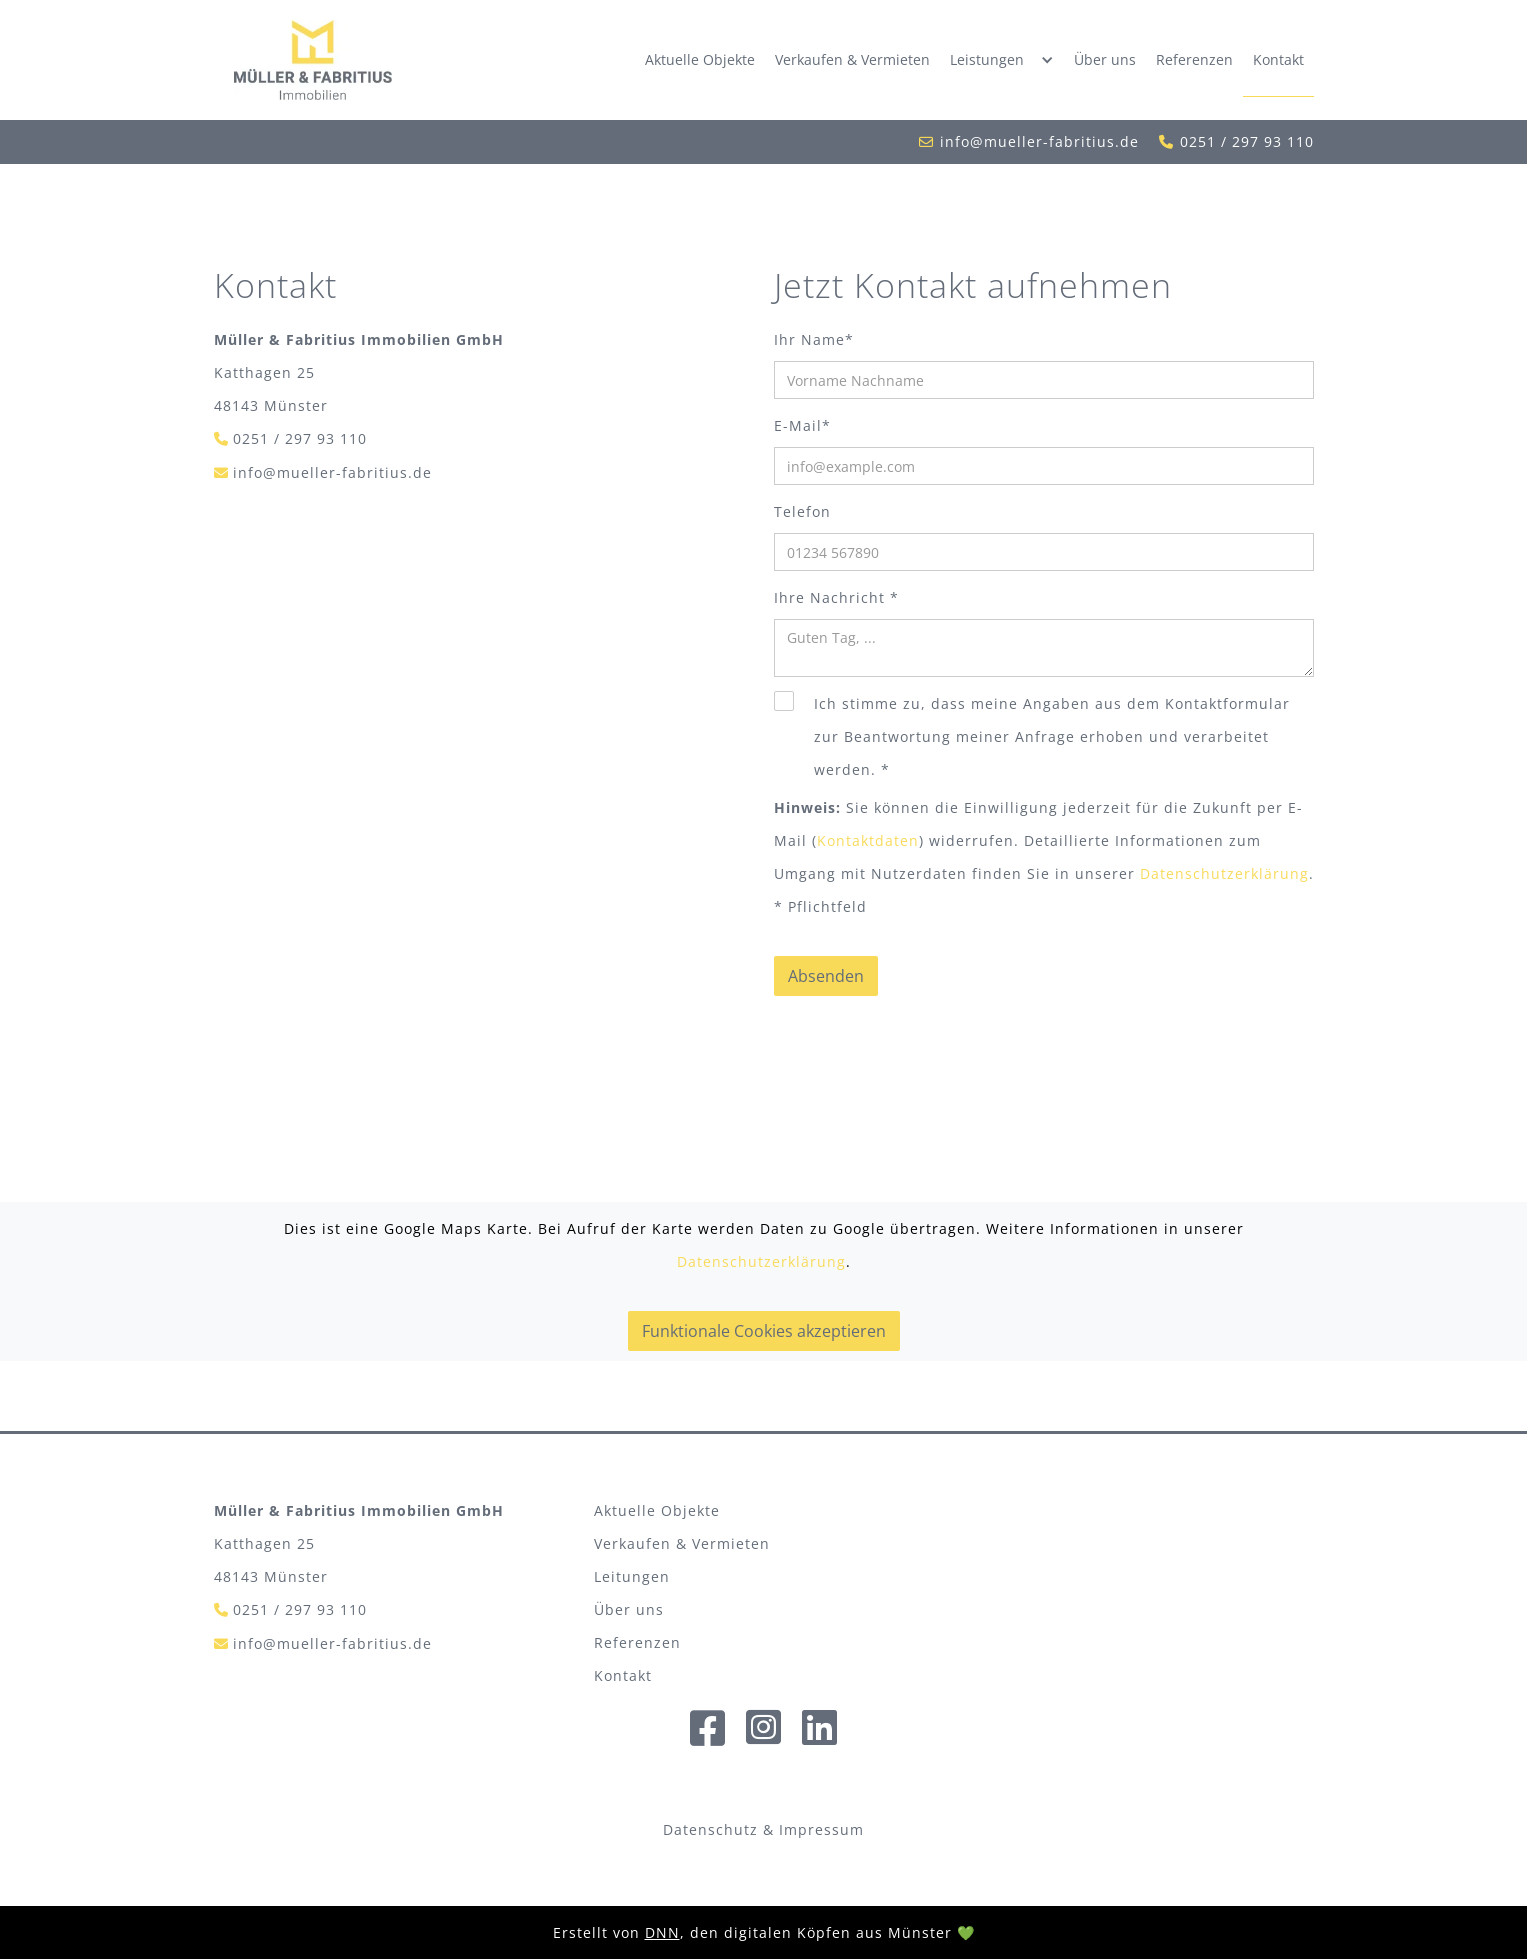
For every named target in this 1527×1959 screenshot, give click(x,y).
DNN (662, 1932)
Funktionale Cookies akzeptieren (764, 1331)
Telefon (802, 511)
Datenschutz (710, 1829)
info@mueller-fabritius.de (1039, 141)
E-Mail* (802, 425)
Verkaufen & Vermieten (852, 59)
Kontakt (1278, 59)
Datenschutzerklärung (1224, 873)
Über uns (1105, 59)
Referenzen (1194, 59)
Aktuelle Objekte (700, 59)
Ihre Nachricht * (836, 597)
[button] (1002, 60)
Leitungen (632, 1576)
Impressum (821, 1829)
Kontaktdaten (868, 840)
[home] (313, 60)
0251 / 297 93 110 (1247, 141)
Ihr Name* (814, 339)
